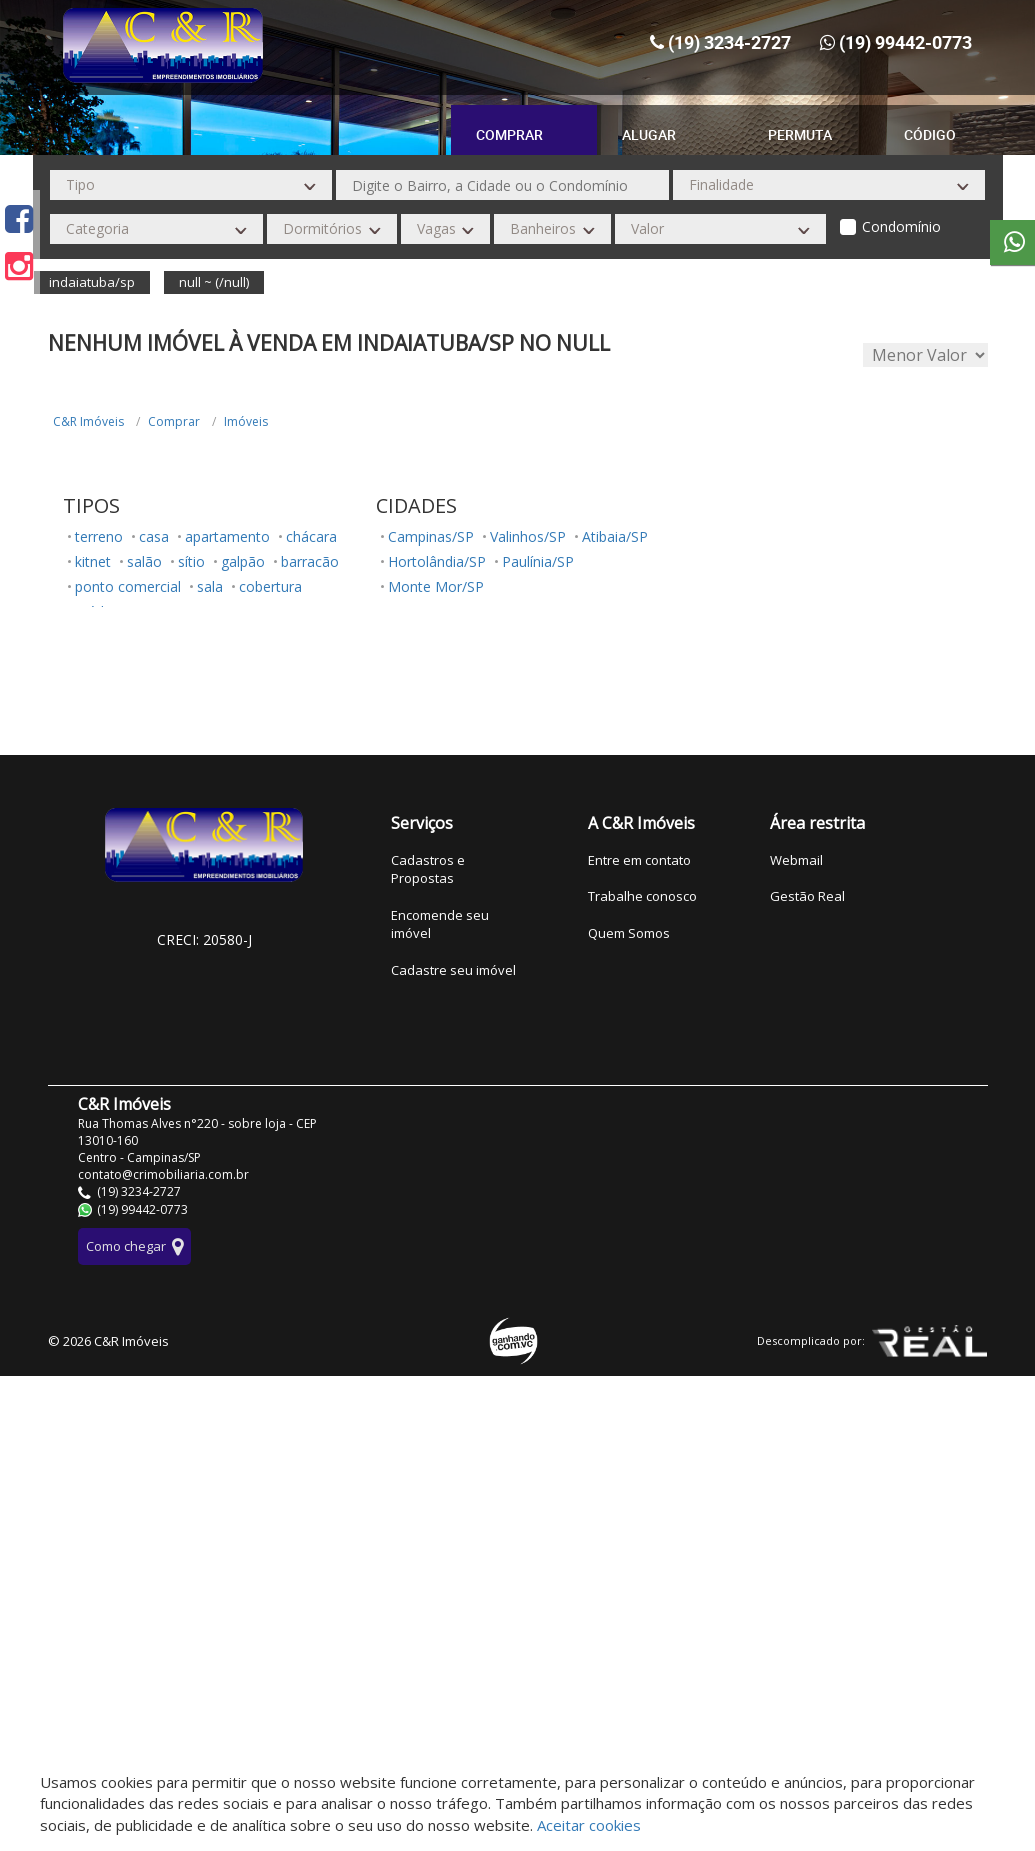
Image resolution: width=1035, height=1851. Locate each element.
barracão (310, 561)
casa (154, 536)
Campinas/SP (431, 536)
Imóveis (246, 421)
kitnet (93, 561)
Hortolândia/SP (437, 561)
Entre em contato (639, 860)
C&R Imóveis (88, 421)
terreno (99, 536)
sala (210, 586)
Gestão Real (807, 896)
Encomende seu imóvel (440, 924)
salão (144, 561)
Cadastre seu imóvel (453, 970)
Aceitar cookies (589, 1825)
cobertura (270, 586)
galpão (243, 561)
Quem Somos (629, 933)
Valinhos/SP (528, 536)
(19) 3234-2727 (729, 42)
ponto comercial (128, 586)
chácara (311, 536)
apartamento (227, 536)
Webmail (796, 860)
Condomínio (901, 226)
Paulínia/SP (538, 561)
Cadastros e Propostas (428, 869)
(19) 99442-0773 (905, 42)
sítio (191, 561)
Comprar (174, 421)
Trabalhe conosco (642, 896)
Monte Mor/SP (436, 586)
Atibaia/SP (615, 536)
